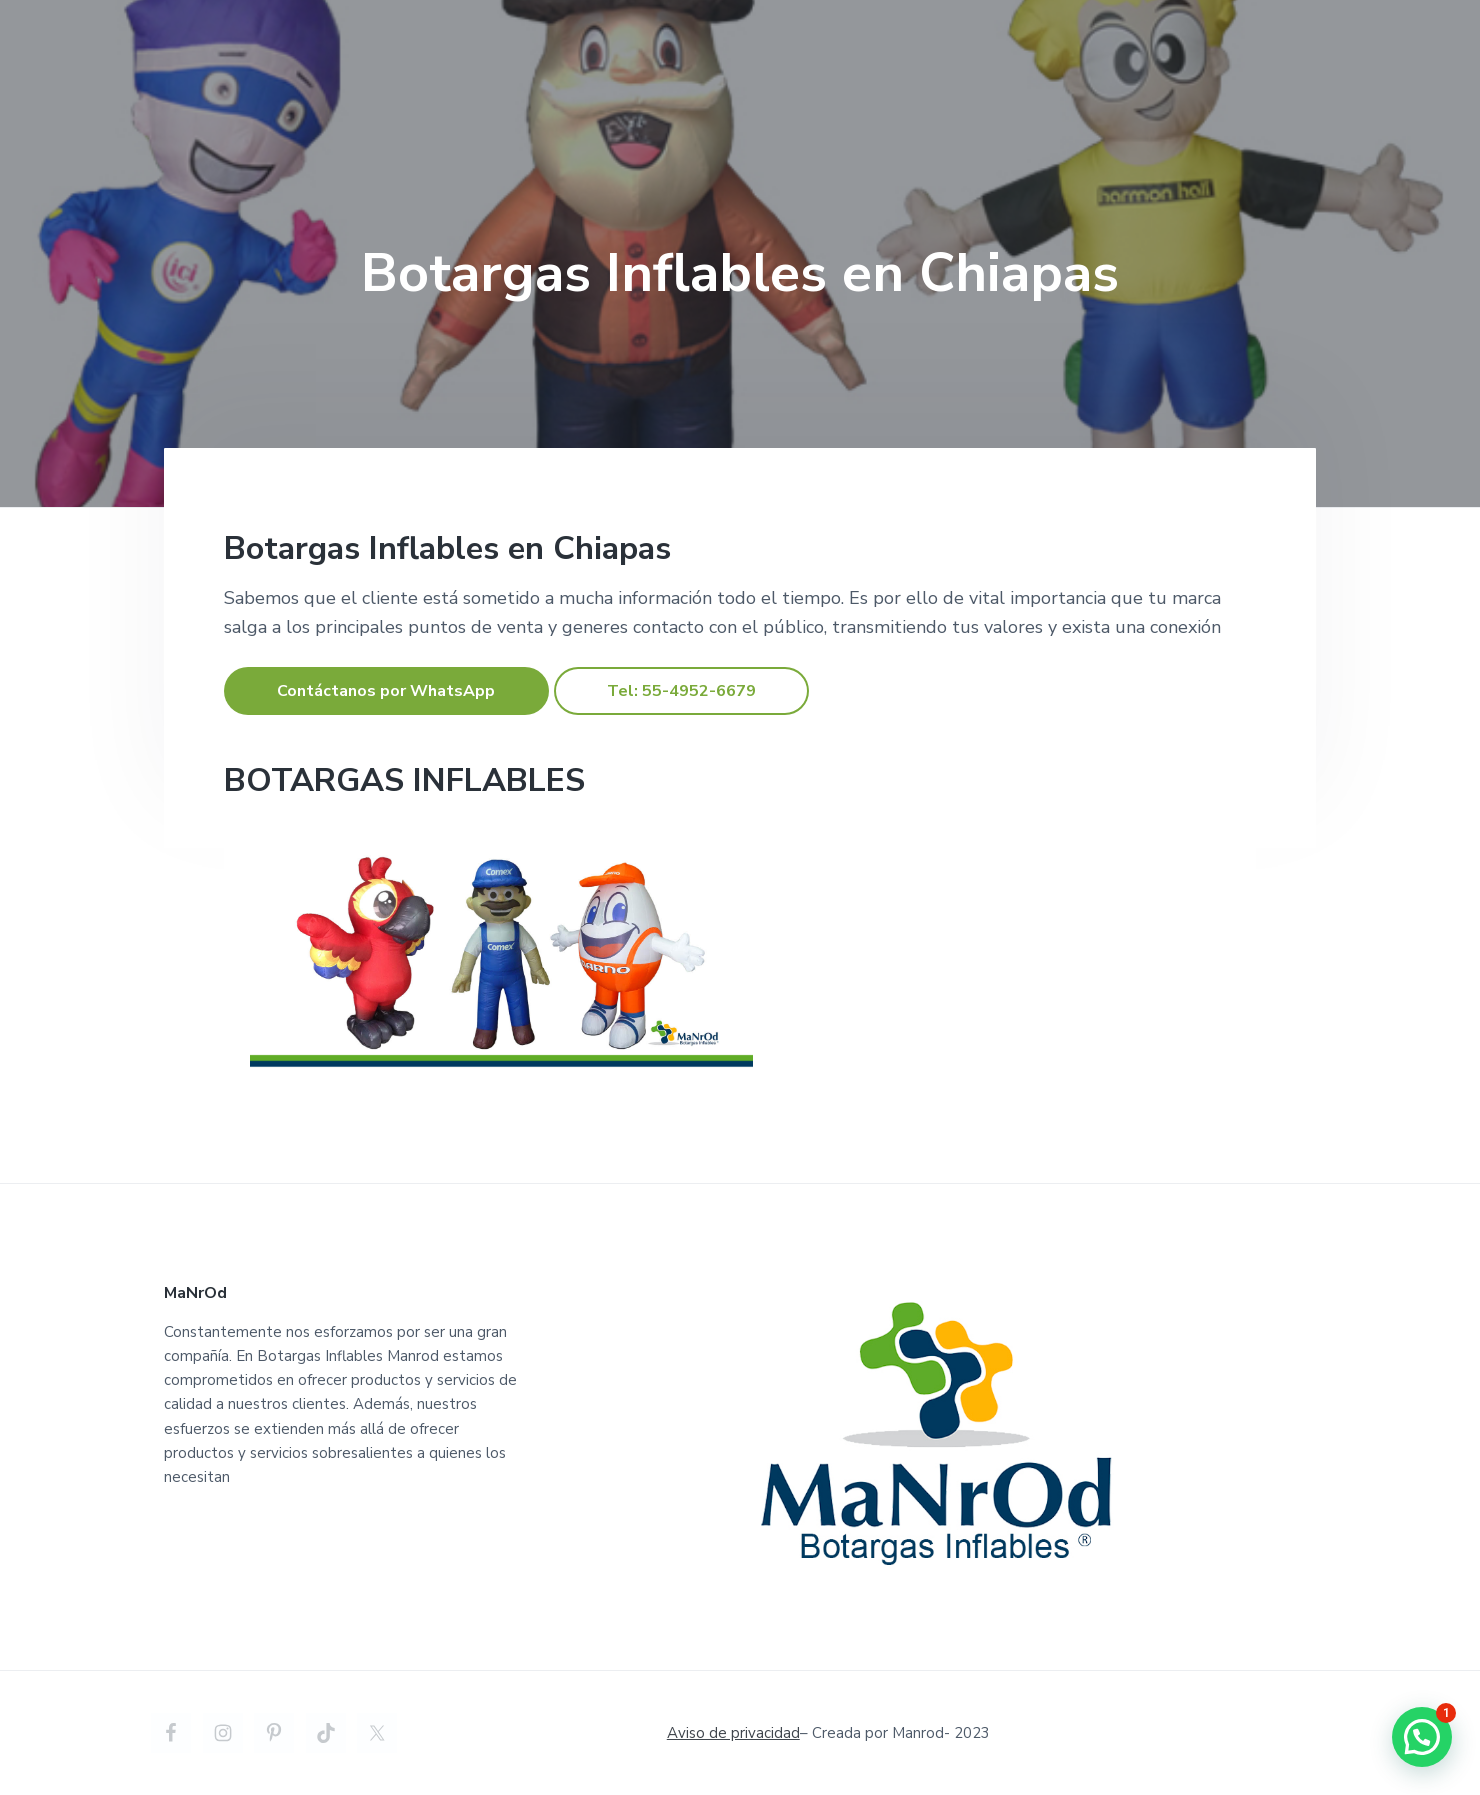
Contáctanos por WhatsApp (386, 691)
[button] (1422, 1737)
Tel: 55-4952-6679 (681, 691)
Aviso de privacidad (733, 1733)
